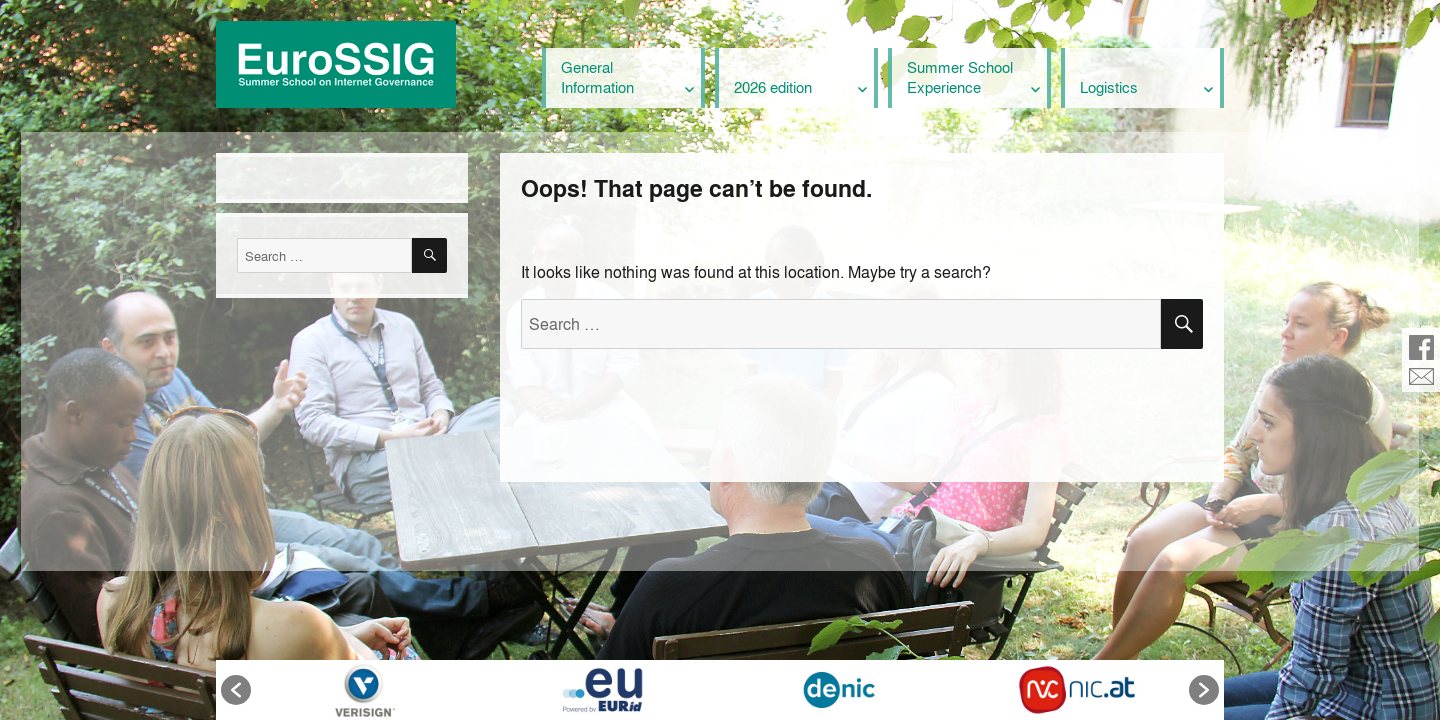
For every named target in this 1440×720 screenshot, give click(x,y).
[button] (236, 690)
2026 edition (773, 87)
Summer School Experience (960, 77)
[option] (364, 690)
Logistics (1109, 87)
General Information (597, 77)
